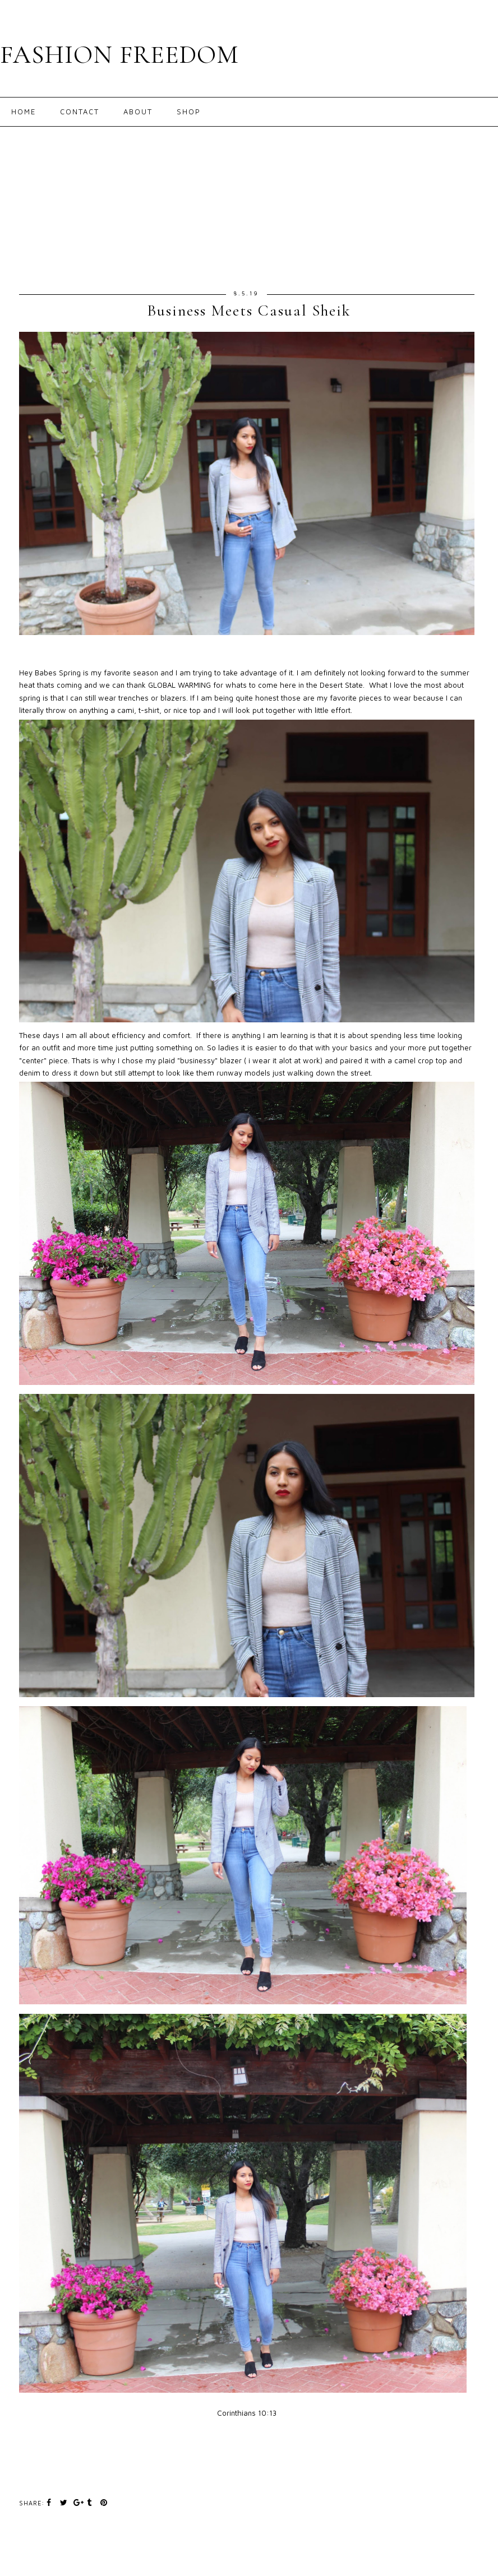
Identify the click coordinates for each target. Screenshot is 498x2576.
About (138, 111)
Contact (79, 111)
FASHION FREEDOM (119, 54)
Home (23, 111)
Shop (189, 111)
